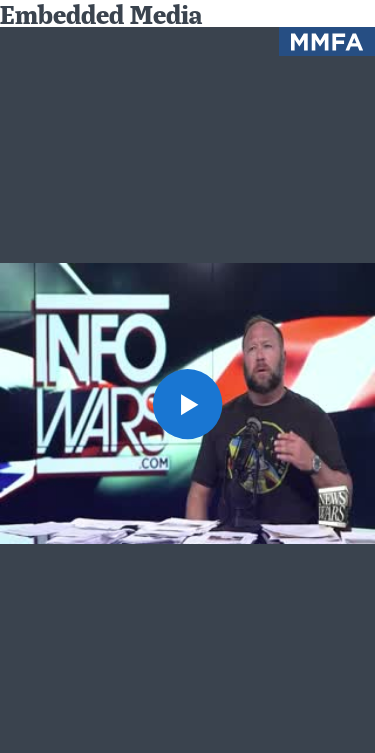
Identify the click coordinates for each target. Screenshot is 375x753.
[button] (188, 404)
